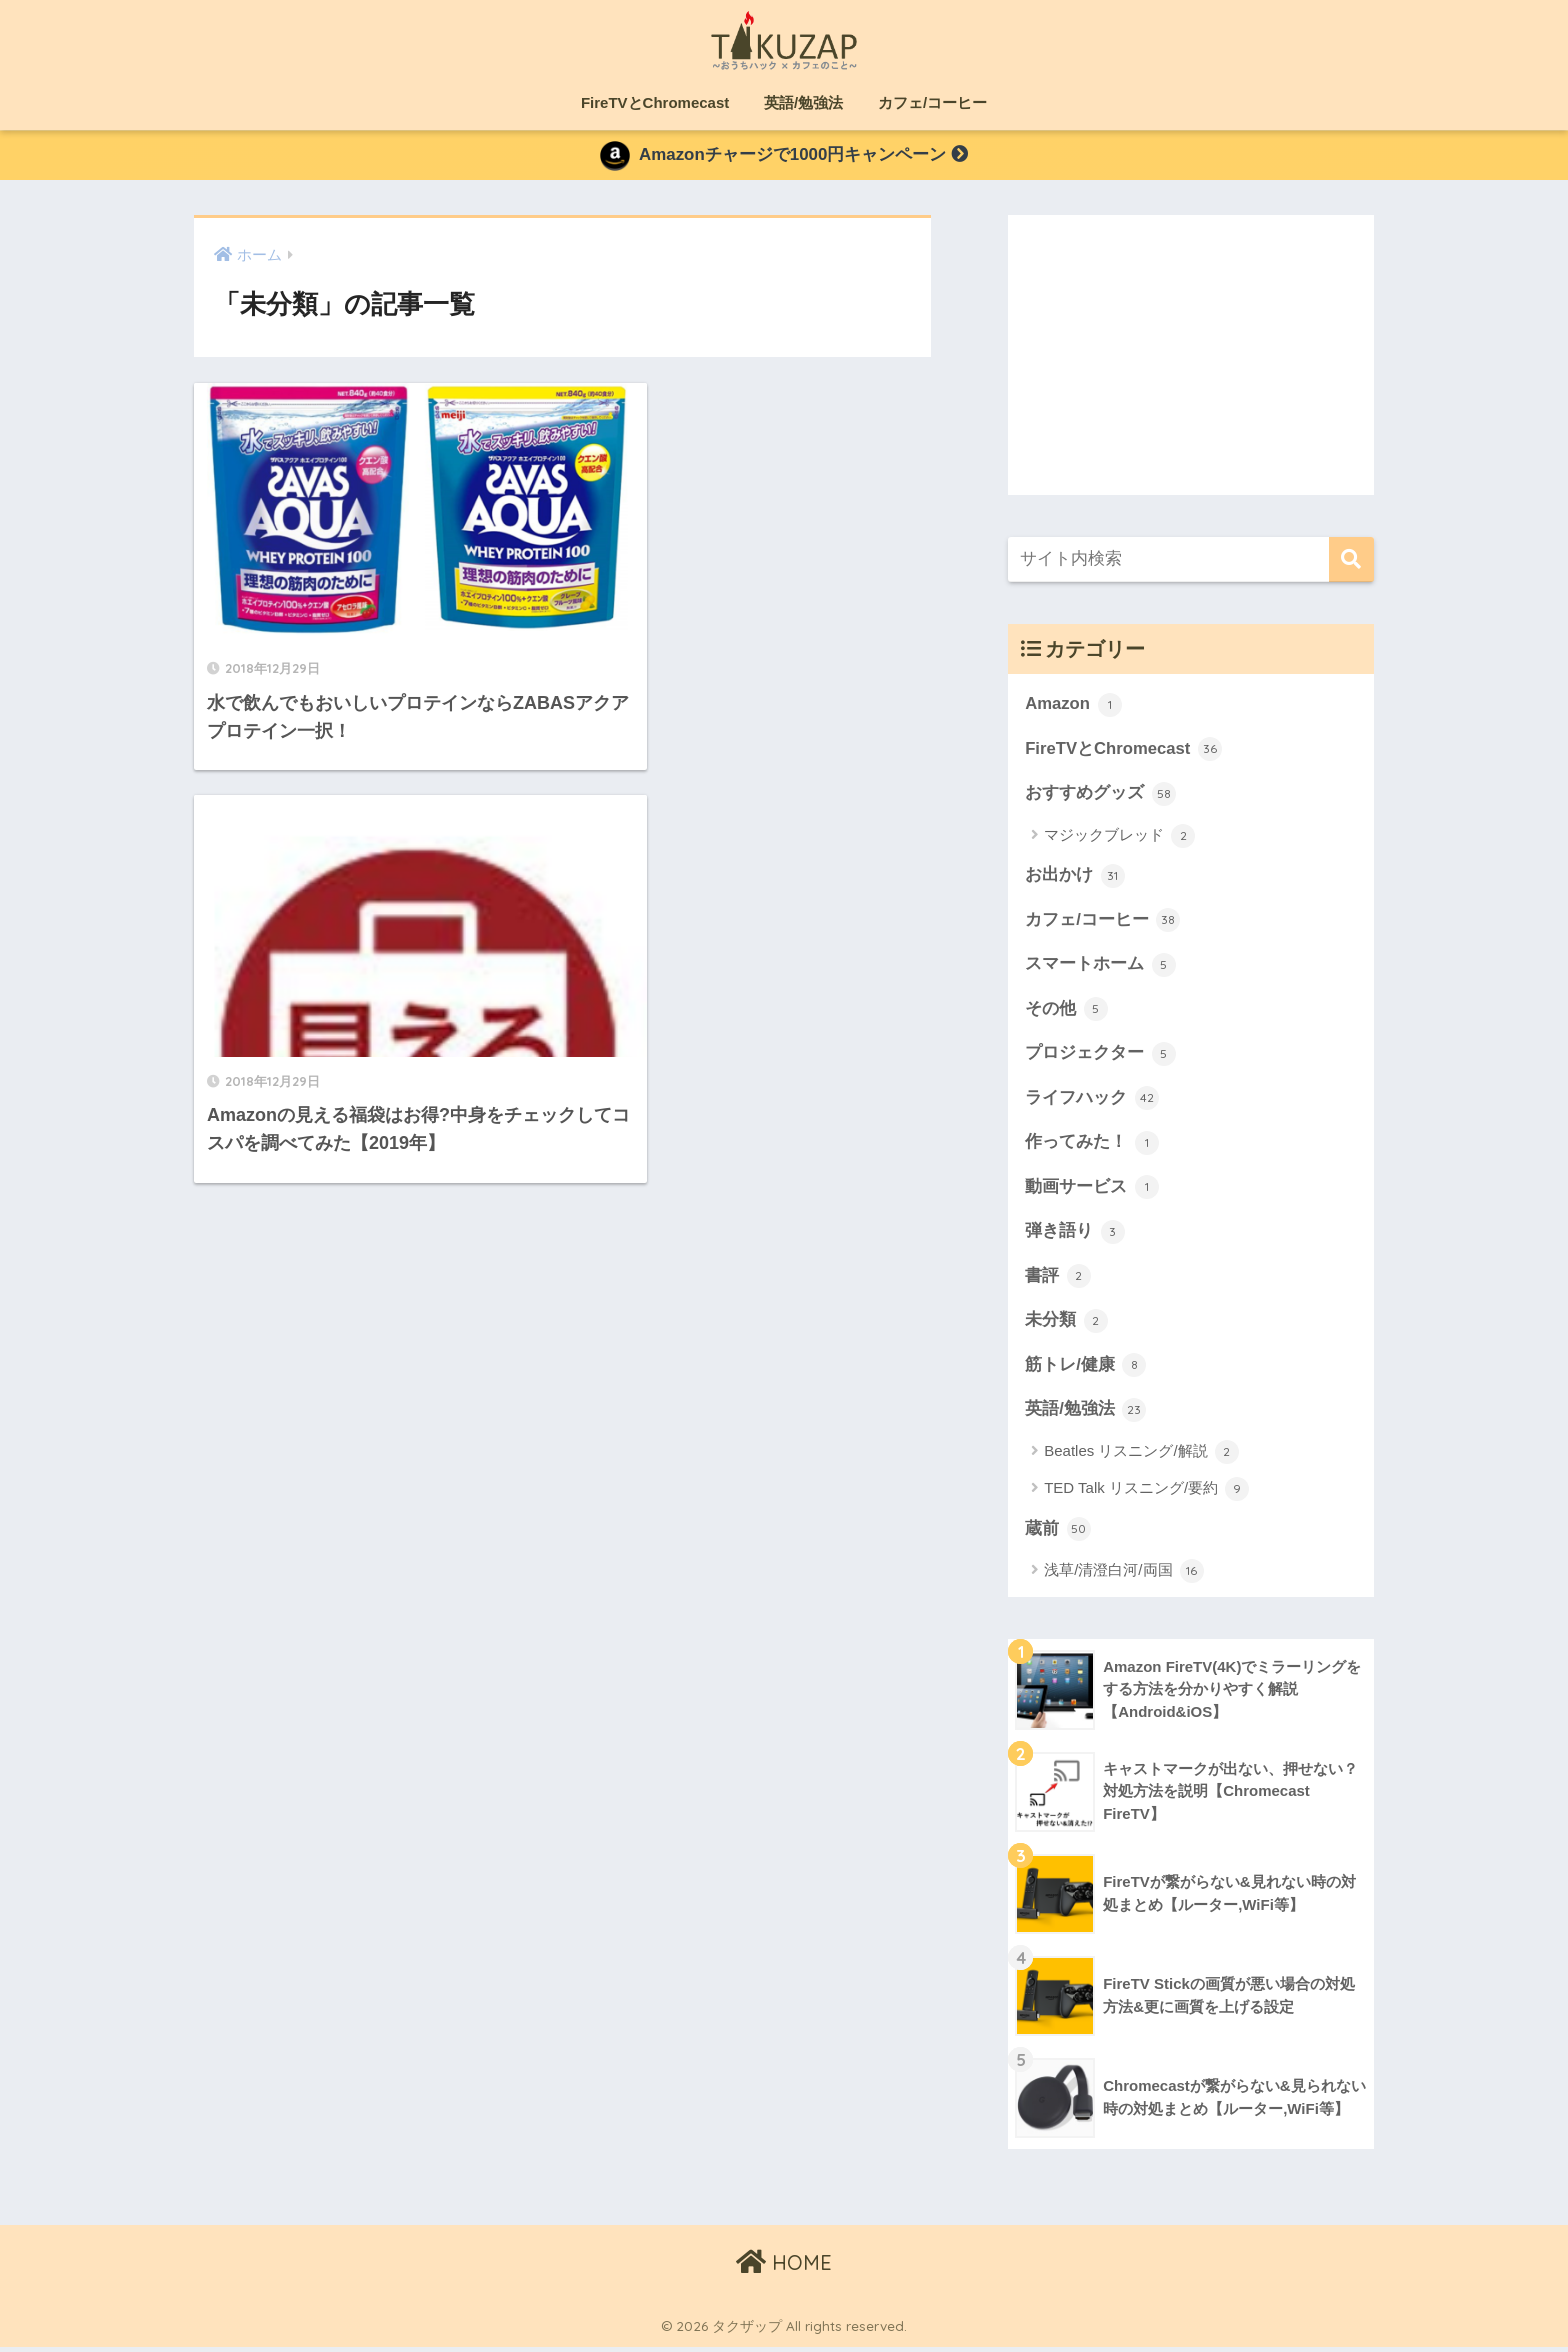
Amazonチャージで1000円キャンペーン (783, 157)
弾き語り (1075, 1236)
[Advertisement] (1191, 356)
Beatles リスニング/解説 (1141, 1457)
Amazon (1073, 707)
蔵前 (1058, 1534)
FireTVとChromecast (655, 102)
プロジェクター (1100, 1057)
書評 (1058, 1280)
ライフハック (1092, 1102)
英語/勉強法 (803, 102)
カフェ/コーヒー (932, 102)
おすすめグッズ (1100, 796)
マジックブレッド (1119, 838)
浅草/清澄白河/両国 (1124, 1576)
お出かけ (1075, 878)
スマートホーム (1100, 967)
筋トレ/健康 (1085, 1370)
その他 (1066, 1012)
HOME (784, 2267)
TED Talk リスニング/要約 (1146, 1494)
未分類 (1066, 1325)
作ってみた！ (1092, 1146)
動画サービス (1092, 1191)
